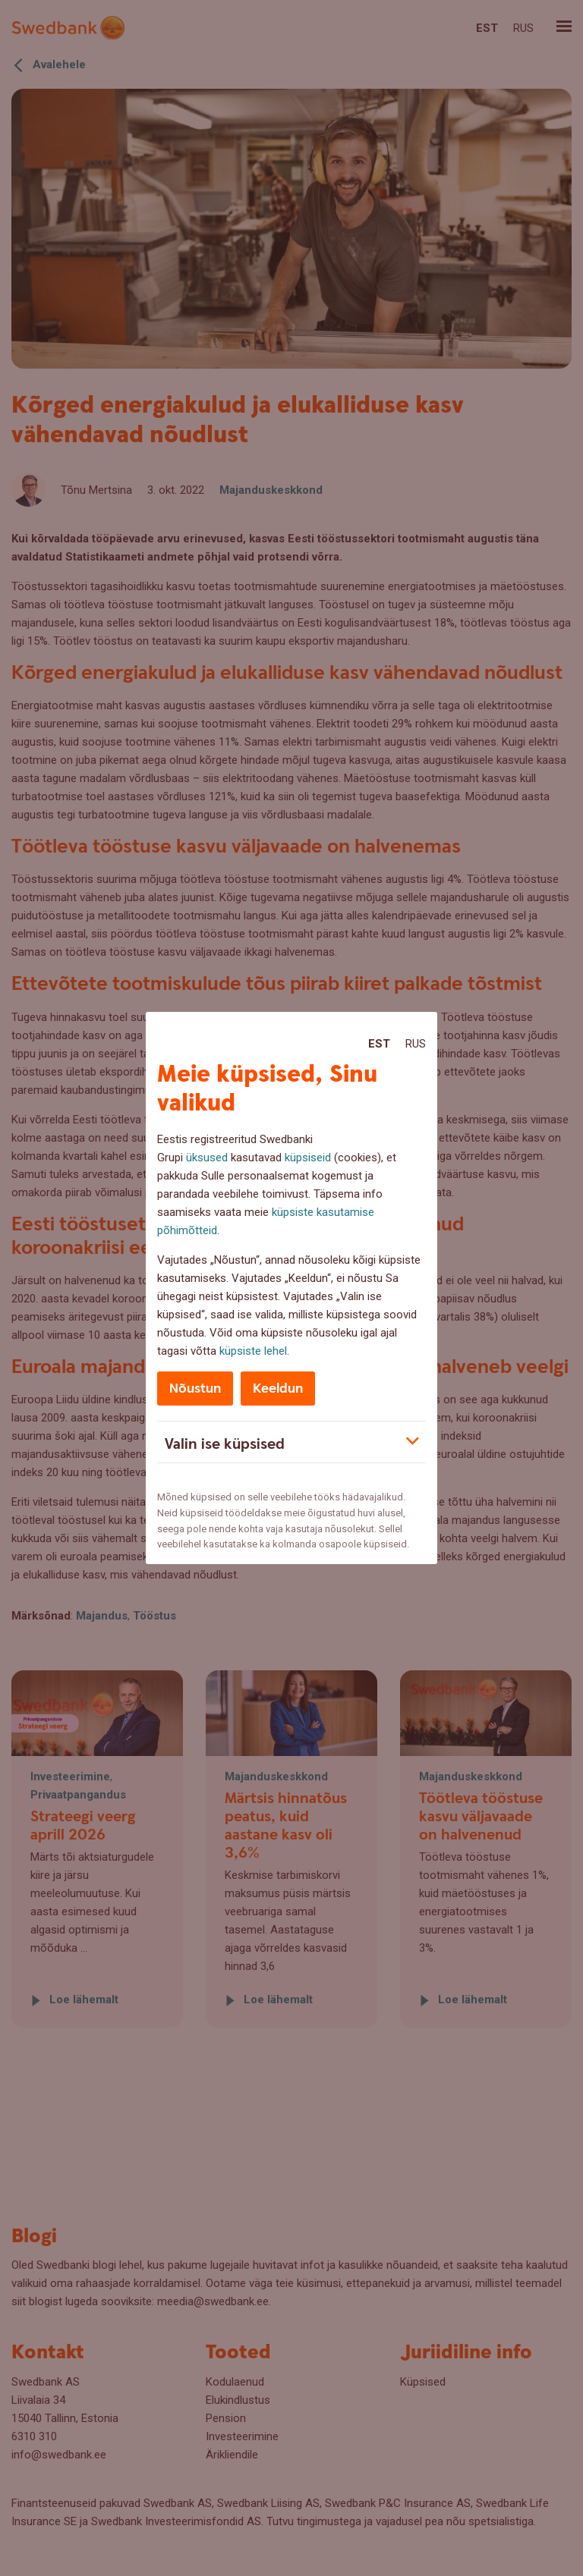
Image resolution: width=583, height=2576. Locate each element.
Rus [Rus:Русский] (415, 1044)
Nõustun (195, 1388)
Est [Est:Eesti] (379, 1044)
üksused (207, 1157)
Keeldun (278, 1388)
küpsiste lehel (253, 1351)
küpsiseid (308, 1157)
